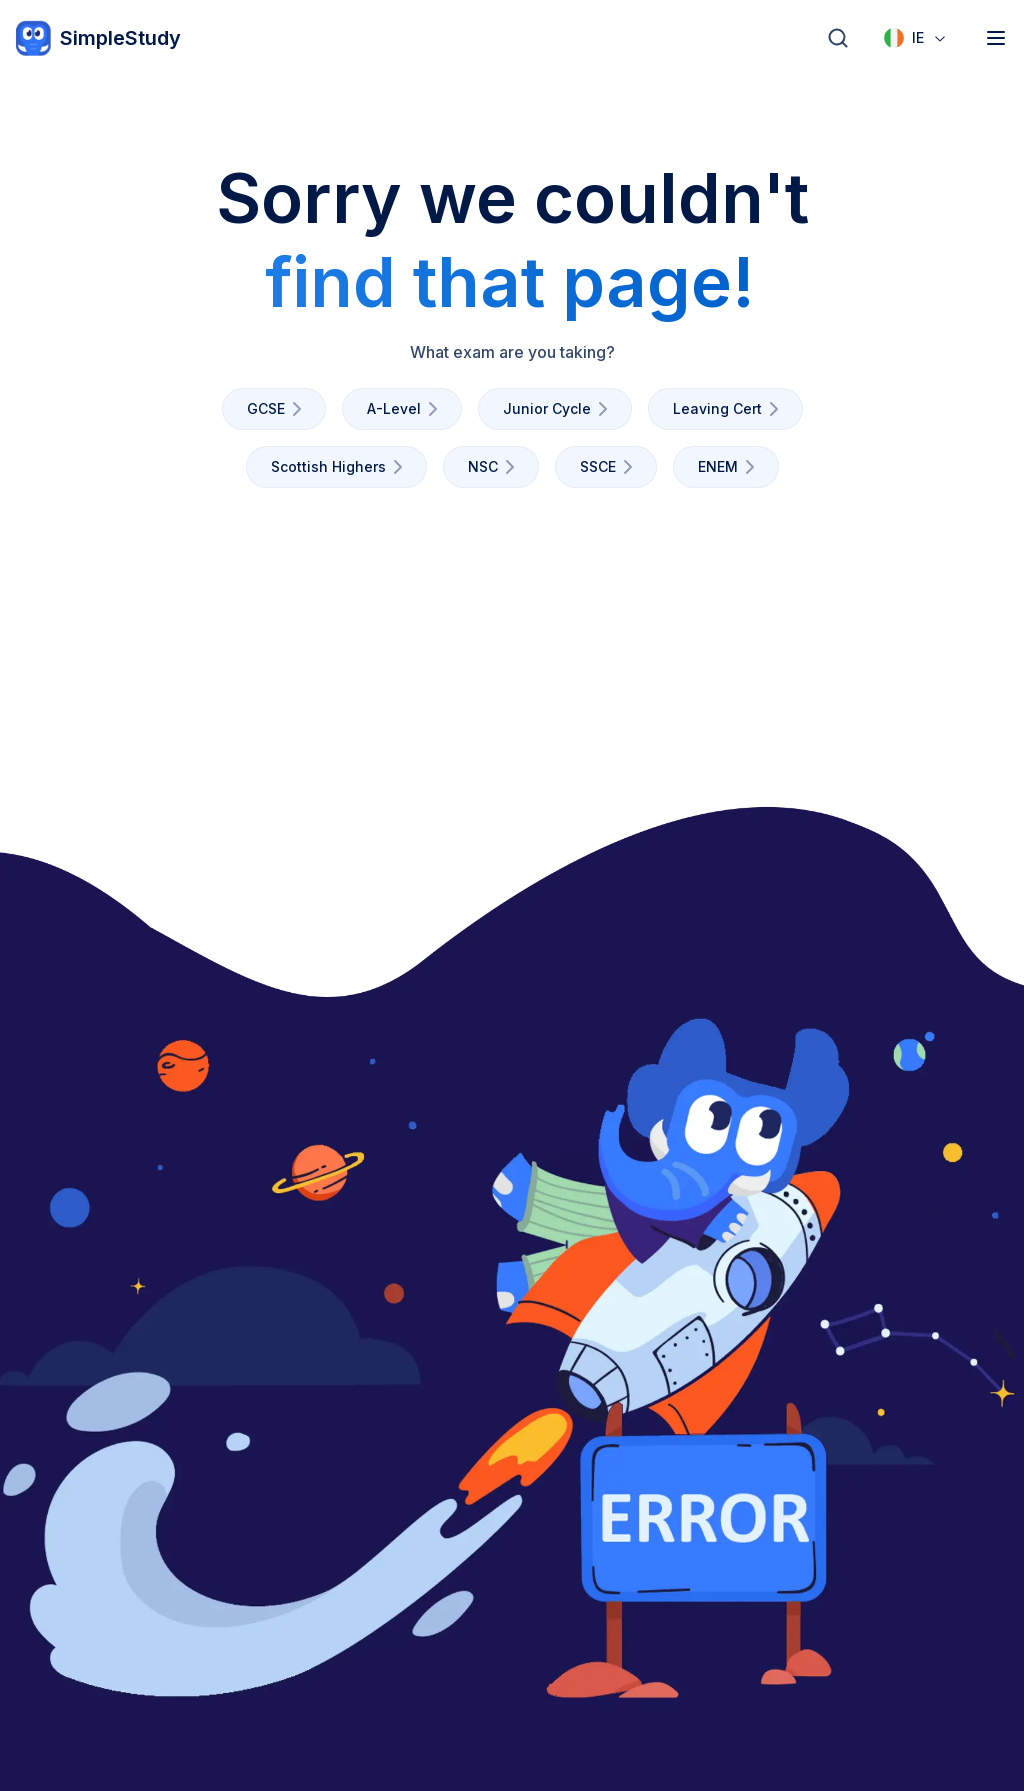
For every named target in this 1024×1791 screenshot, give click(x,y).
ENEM (730, 467)
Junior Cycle (559, 409)
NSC (495, 467)
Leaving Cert (729, 409)
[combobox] (916, 38)
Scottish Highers (340, 467)
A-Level (406, 409)
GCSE (278, 409)
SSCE (610, 467)
